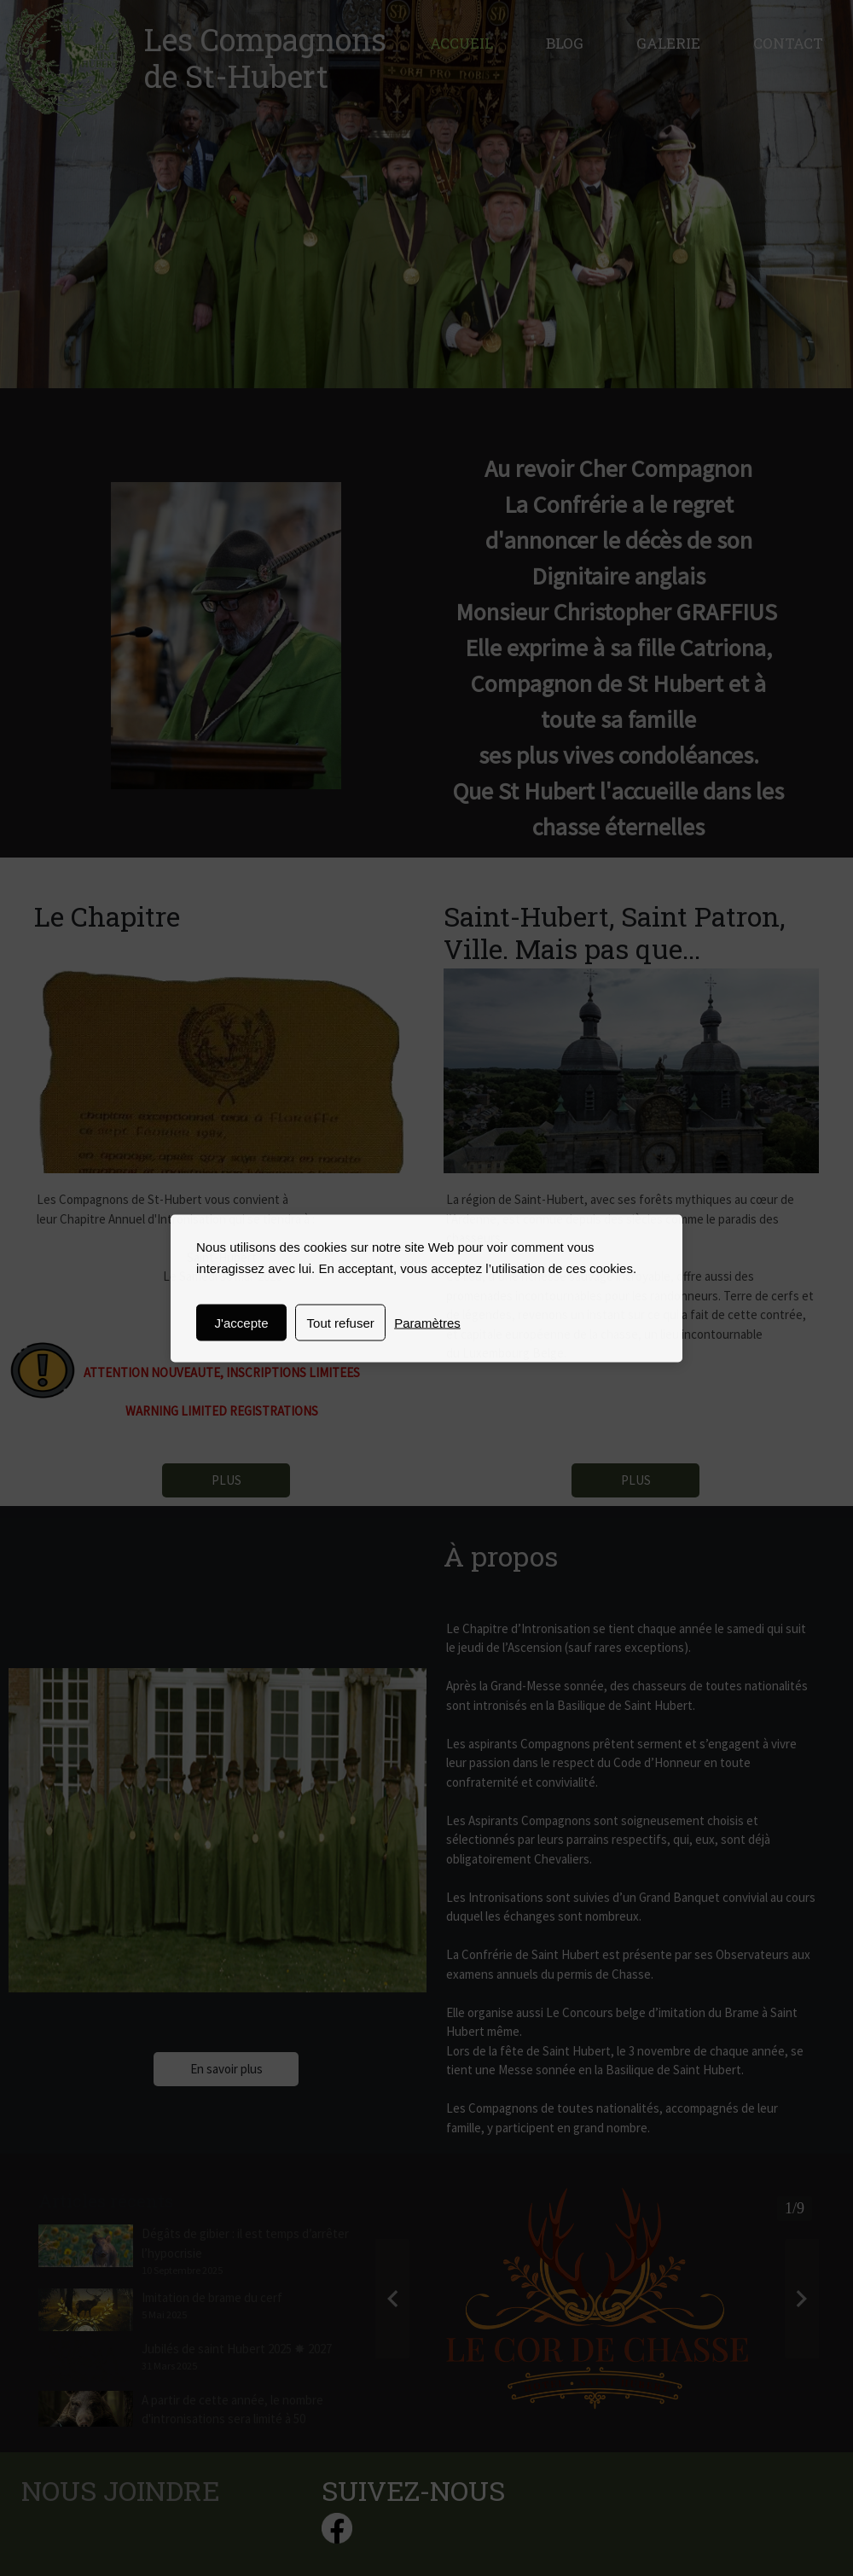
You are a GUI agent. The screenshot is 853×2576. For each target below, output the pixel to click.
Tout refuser (340, 1322)
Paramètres (427, 1322)
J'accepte (242, 1322)
